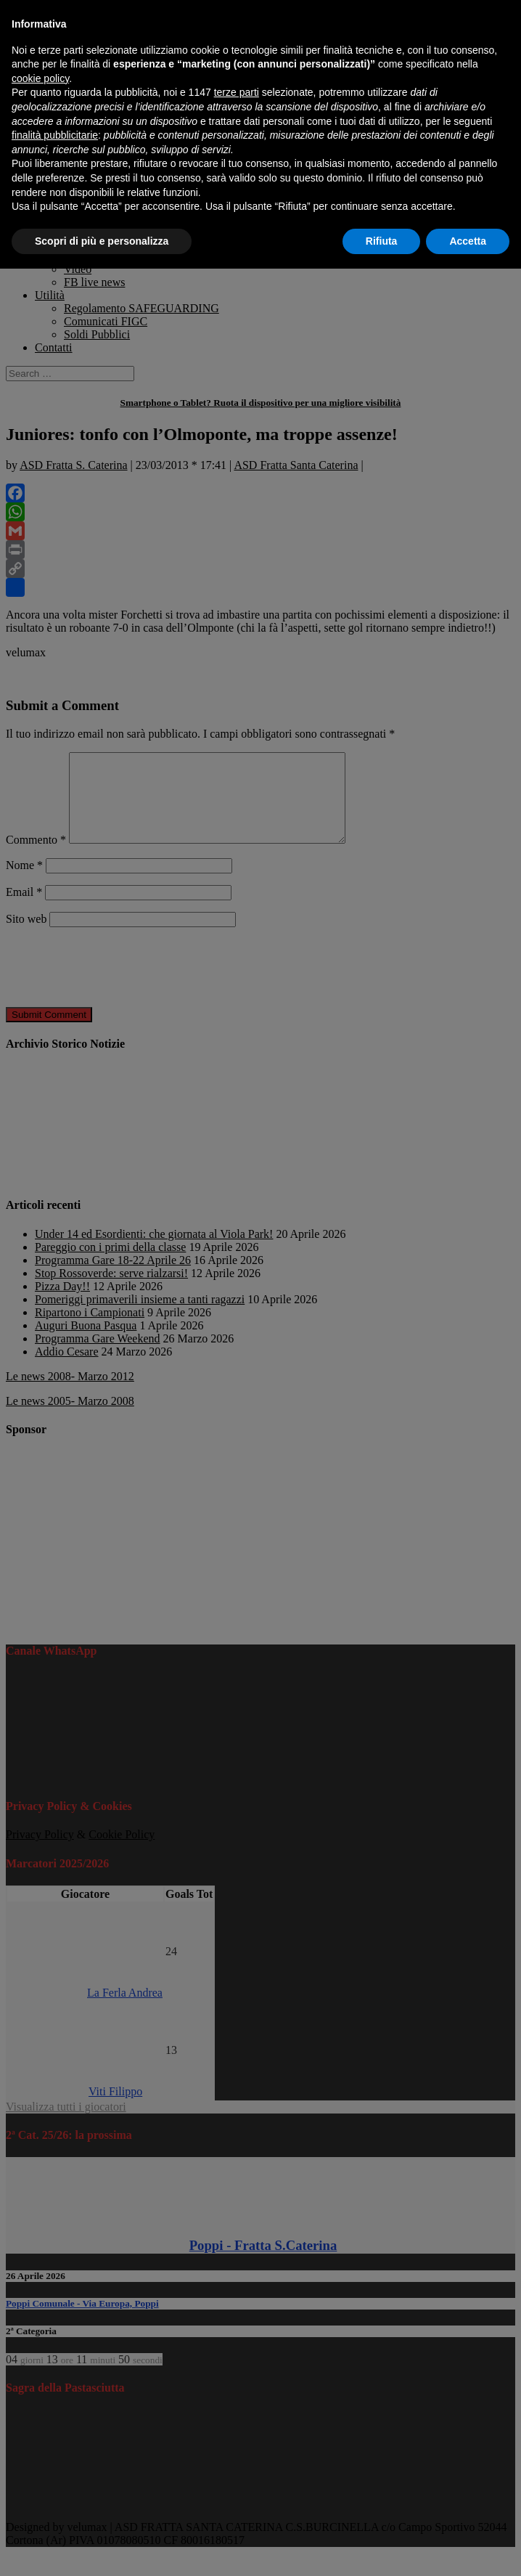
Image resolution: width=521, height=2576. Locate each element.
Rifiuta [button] (382, 241)
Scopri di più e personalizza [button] (101, 241)
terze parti (236, 92)
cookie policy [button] (40, 78)
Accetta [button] (467, 241)
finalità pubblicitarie (55, 135)
